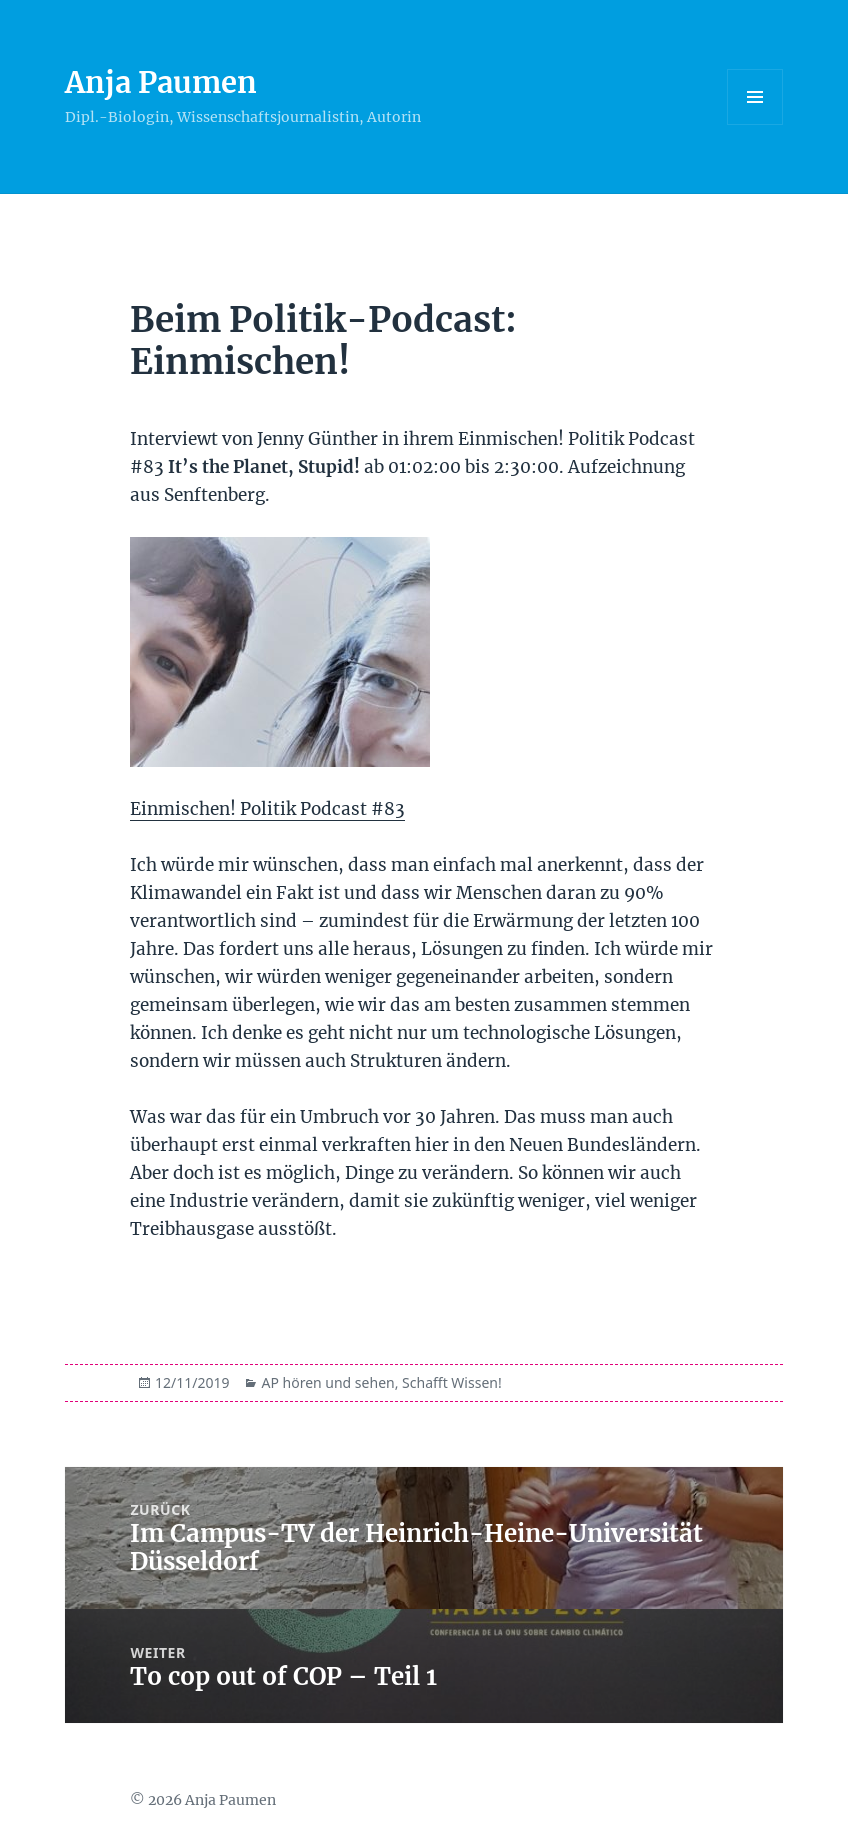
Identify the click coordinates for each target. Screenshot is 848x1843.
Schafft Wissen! (452, 1382)
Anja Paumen (161, 82)
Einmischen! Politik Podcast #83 (267, 809)
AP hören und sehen (327, 1382)
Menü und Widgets (755, 124)
